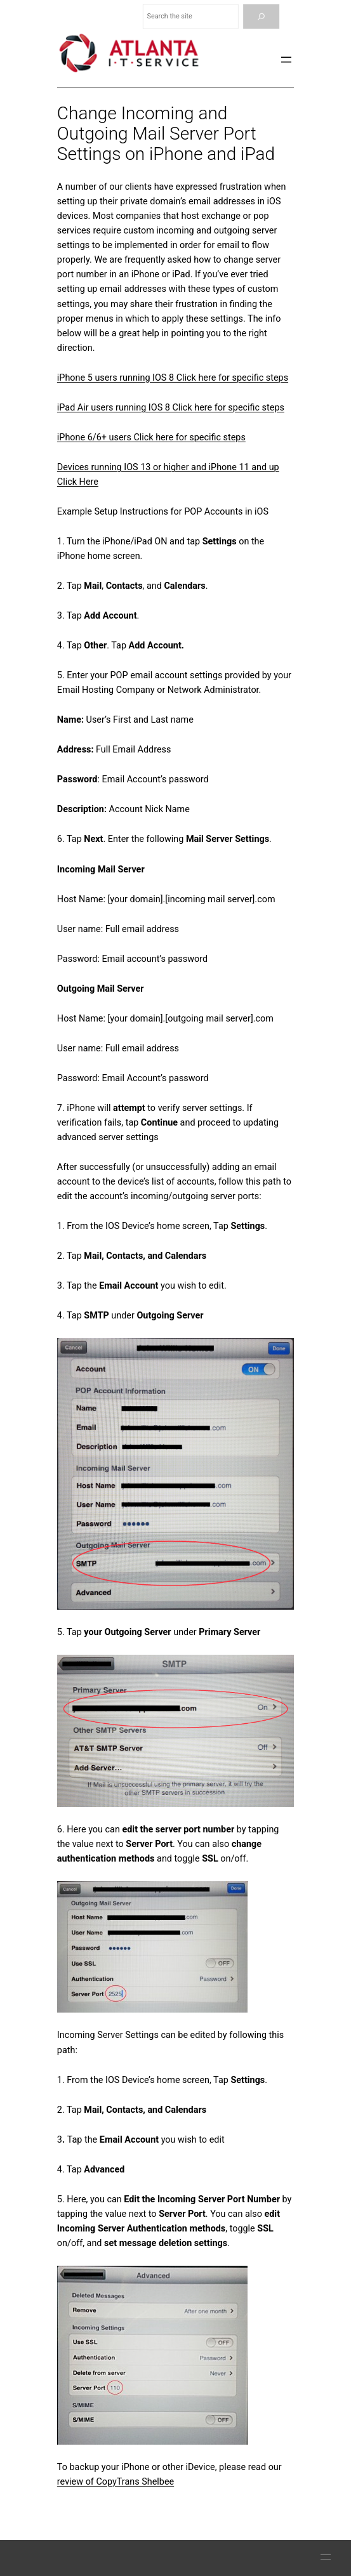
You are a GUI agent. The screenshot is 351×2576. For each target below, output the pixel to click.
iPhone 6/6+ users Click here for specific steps (151, 437)
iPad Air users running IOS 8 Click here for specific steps (170, 407)
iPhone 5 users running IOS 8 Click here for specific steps (172, 377)
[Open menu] (286, 59)
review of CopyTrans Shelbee (115, 2481)
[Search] (261, 16)
